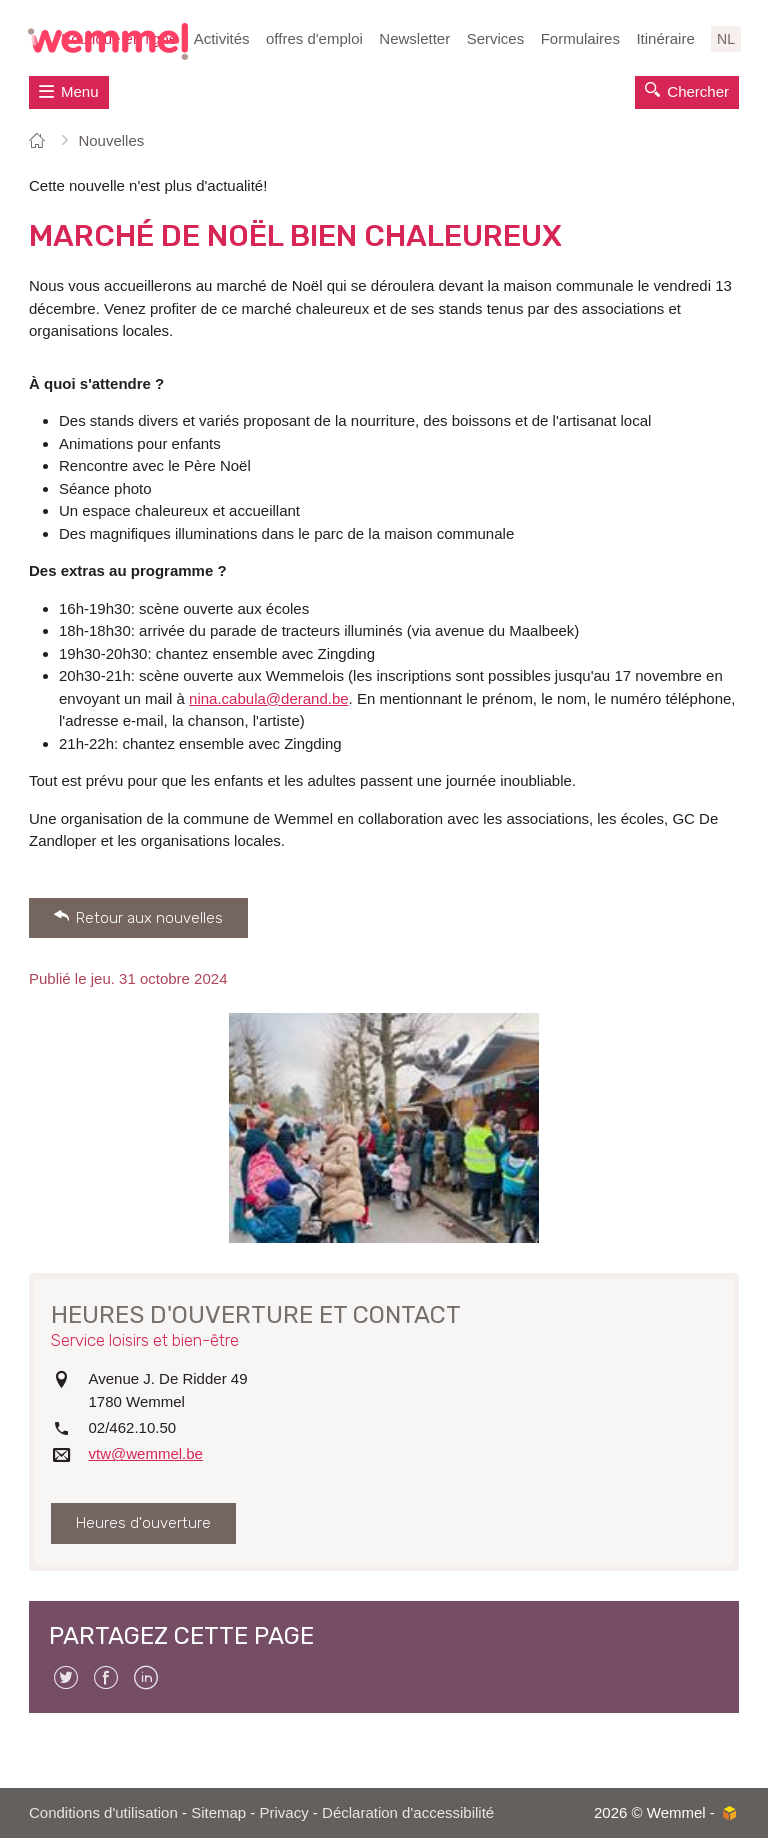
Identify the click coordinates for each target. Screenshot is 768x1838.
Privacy (284, 1812)
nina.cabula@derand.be (269, 698)
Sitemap (218, 1812)
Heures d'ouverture (143, 1523)
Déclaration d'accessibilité (408, 1812)
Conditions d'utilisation (103, 1812)
